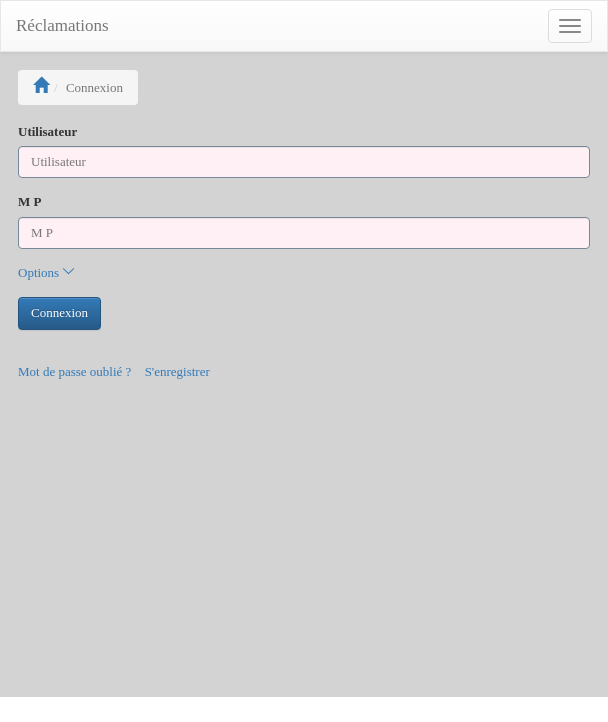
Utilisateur (47, 131)
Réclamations (62, 25)
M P (29, 201)
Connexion (59, 312)
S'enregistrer (177, 371)
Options (46, 272)
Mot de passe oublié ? (74, 371)
